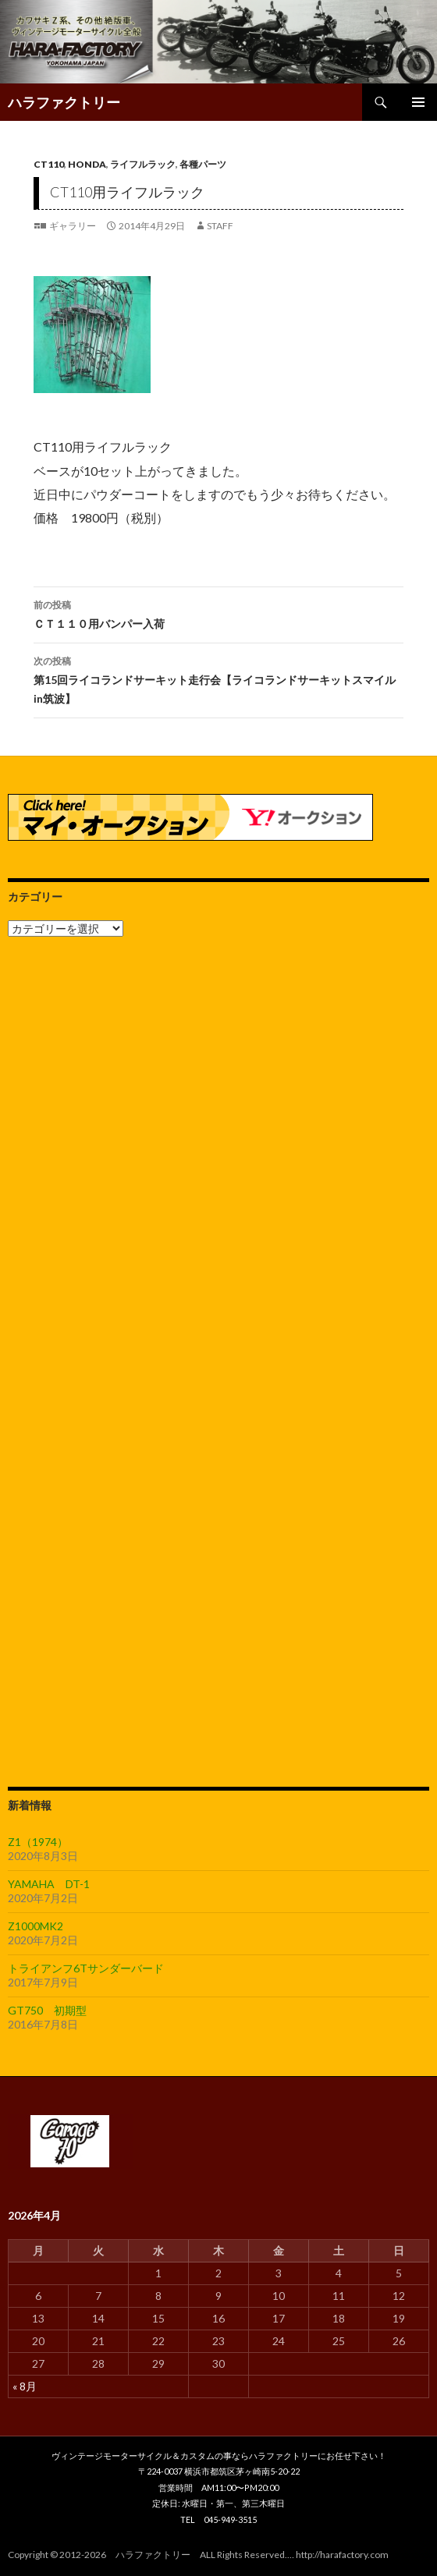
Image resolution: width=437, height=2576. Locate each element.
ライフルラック (143, 164)
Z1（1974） (38, 1841)
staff (220, 226)
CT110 (49, 164)
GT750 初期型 (47, 2010)
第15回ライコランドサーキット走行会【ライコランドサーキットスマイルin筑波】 (218, 678)
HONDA (87, 164)
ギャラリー (72, 226)
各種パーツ (202, 164)
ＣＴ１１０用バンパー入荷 (218, 613)
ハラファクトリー (64, 102)
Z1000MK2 (35, 1926)
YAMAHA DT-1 (49, 1883)
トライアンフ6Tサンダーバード (86, 1968)
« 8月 (24, 2386)
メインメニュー (418, 102)
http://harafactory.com (342, 2554)
